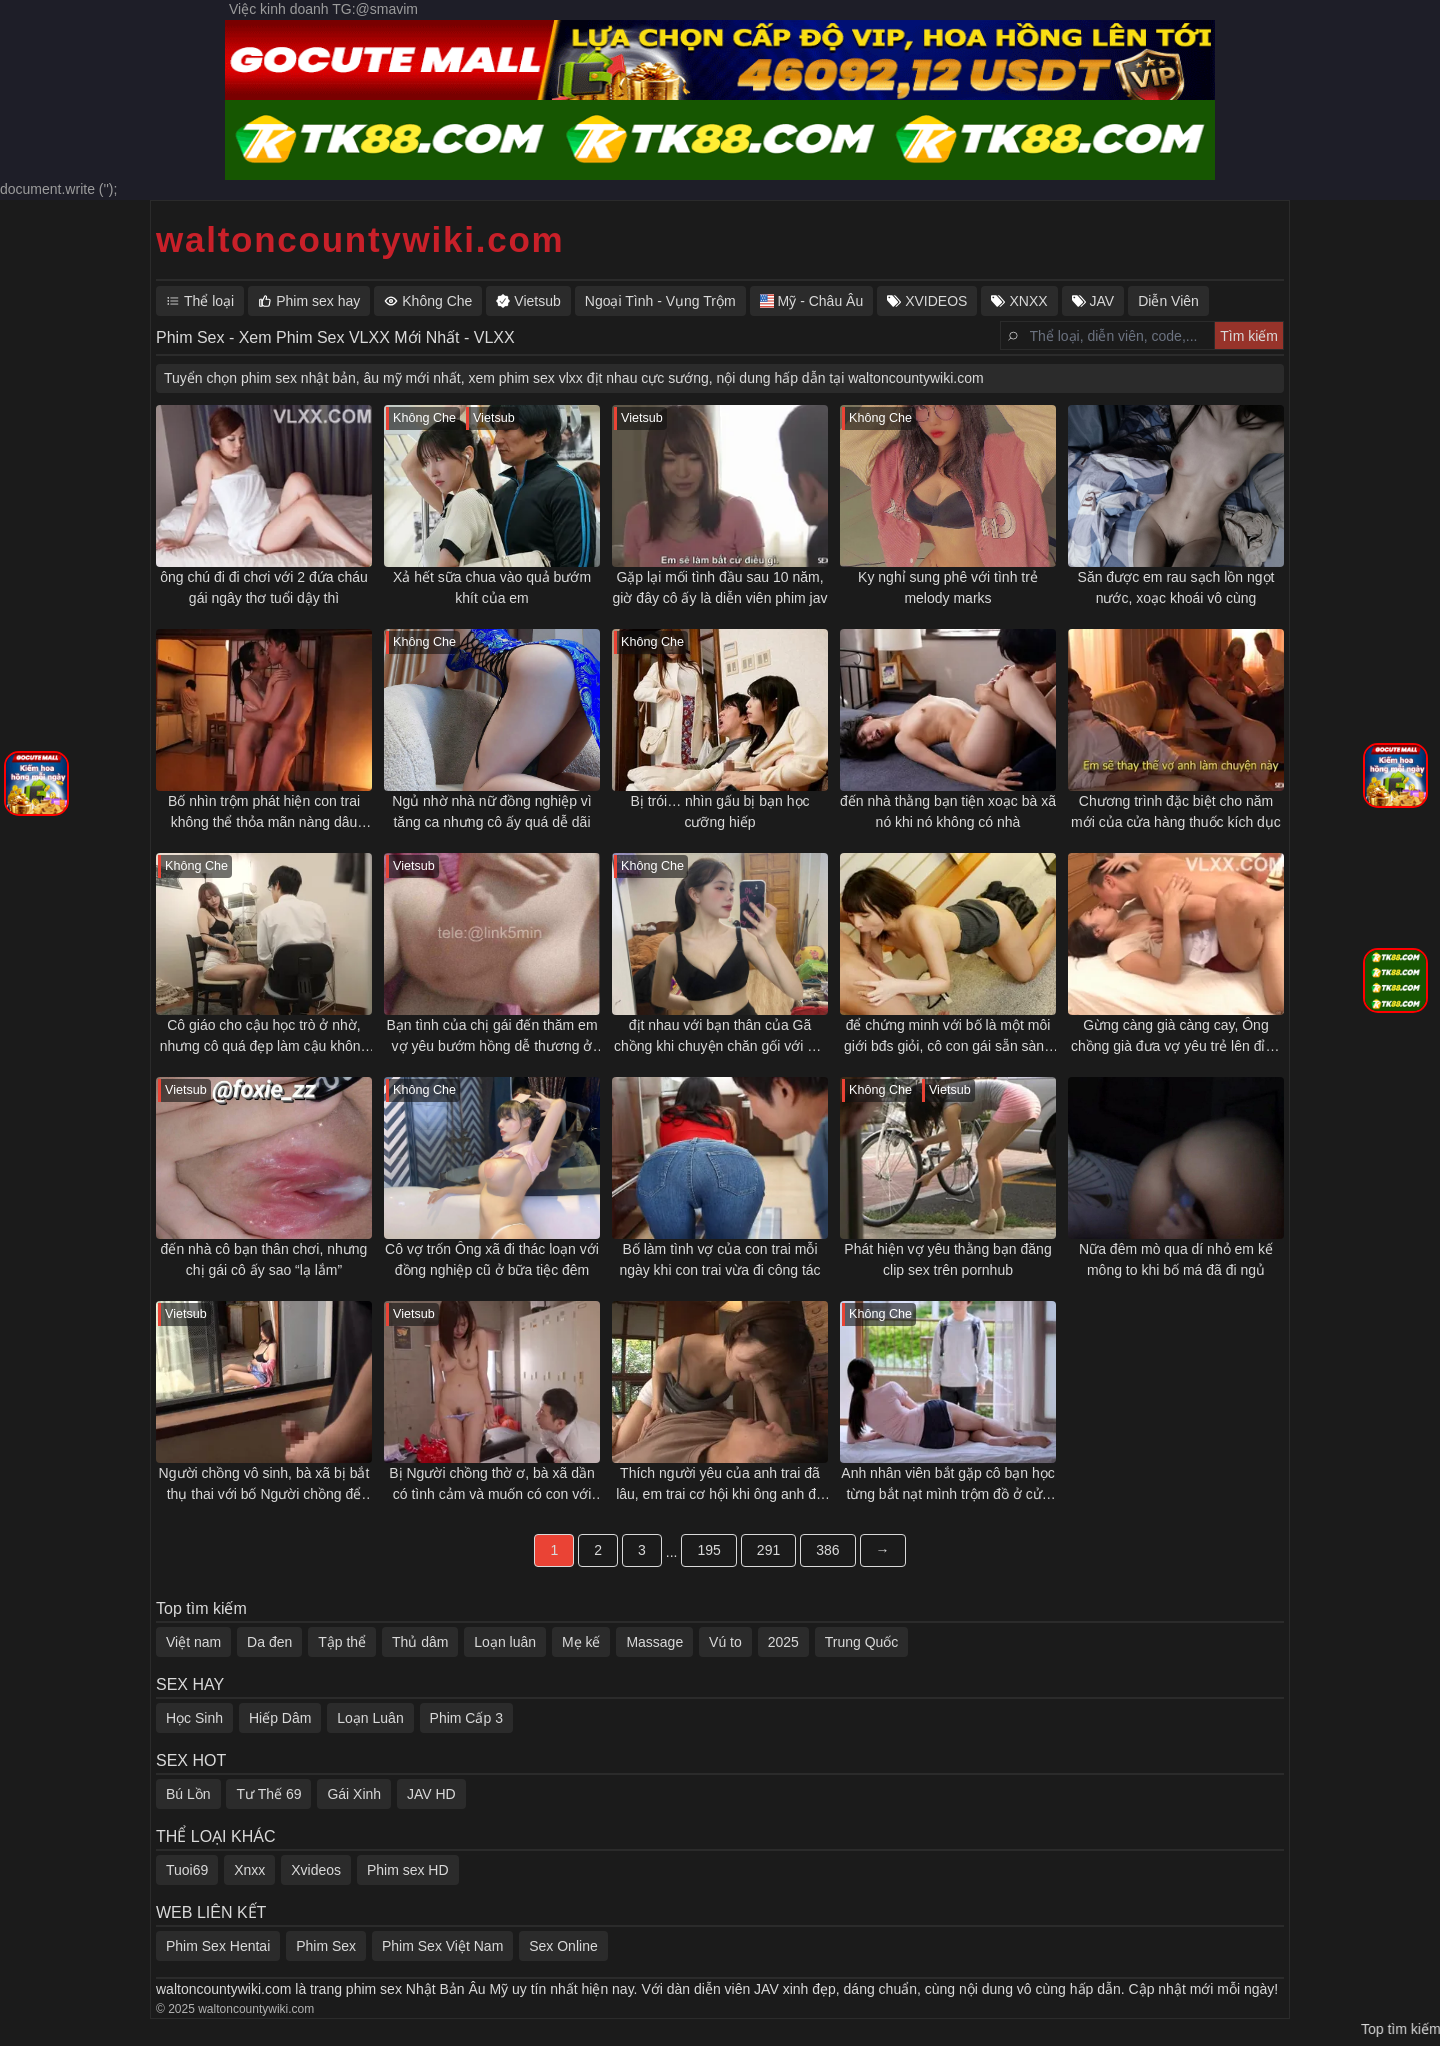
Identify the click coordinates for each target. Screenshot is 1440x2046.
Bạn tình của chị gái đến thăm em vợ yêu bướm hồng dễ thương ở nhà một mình (491, 1037)
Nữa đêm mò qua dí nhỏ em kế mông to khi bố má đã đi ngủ (1176, 1259)
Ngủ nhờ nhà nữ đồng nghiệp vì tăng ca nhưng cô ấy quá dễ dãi (491, 811)
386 (827, 1550)
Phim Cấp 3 (466, 1718)
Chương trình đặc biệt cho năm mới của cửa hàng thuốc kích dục (1176, 811)
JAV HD (431, 1794)
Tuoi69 (187, 1870)
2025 (783, 1642)
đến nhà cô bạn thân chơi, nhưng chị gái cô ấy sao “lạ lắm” (264, 1259)
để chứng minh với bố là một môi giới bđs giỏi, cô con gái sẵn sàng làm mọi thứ (948, 1037)
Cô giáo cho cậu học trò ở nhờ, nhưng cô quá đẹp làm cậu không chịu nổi (264, 1037)
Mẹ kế (581, 1642)
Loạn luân (505, 1642)
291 (768, 1550)
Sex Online (563, 1946)
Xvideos (316, 1870)
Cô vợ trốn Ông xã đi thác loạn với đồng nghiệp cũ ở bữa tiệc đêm (492, 1259)
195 (708, 1550)
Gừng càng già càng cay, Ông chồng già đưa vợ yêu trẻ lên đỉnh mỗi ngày (1176, 1037)
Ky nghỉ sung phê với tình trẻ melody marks (948, 587)
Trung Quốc (862, 1642)
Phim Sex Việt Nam (442, 1946)
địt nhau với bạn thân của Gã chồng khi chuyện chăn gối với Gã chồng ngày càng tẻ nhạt (720, 1037)
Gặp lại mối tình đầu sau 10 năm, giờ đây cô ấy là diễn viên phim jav (720, 587)
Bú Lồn (188, 1794)
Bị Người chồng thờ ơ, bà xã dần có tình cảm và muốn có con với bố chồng (491, 1485)
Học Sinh (194, 1718)
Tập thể (342, 1642)
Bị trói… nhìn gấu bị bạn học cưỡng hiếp (719, 811)
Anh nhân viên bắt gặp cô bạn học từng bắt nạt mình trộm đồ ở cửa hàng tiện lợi (947, 1485)
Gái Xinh (354, 1794)
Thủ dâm (420, 1642)
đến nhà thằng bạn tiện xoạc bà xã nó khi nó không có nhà (948, 811)
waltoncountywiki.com (360, 239)
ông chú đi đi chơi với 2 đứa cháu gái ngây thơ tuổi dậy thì (264, 587)
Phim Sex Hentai (218, 1946)
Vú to (725, 1642)
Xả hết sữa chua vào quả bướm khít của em (492, 587)
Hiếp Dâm (280, 1718)
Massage (654, 1642)
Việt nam (193, 1642)
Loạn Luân (370, 1718)
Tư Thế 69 (268, 1794)
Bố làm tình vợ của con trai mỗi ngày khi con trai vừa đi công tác (719, 1259)
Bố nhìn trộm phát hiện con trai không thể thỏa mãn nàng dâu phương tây (264, 813)
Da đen (269, 1642)
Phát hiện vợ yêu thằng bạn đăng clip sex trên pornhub (947, 1259)
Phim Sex (326, 1946)
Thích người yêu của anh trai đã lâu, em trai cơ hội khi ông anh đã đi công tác (720, 1485)
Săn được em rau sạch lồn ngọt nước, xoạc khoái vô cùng (1176, 587)
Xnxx (249, 1870)
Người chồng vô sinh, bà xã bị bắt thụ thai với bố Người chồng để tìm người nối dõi (264, 1485)
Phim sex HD (408, 1870)
